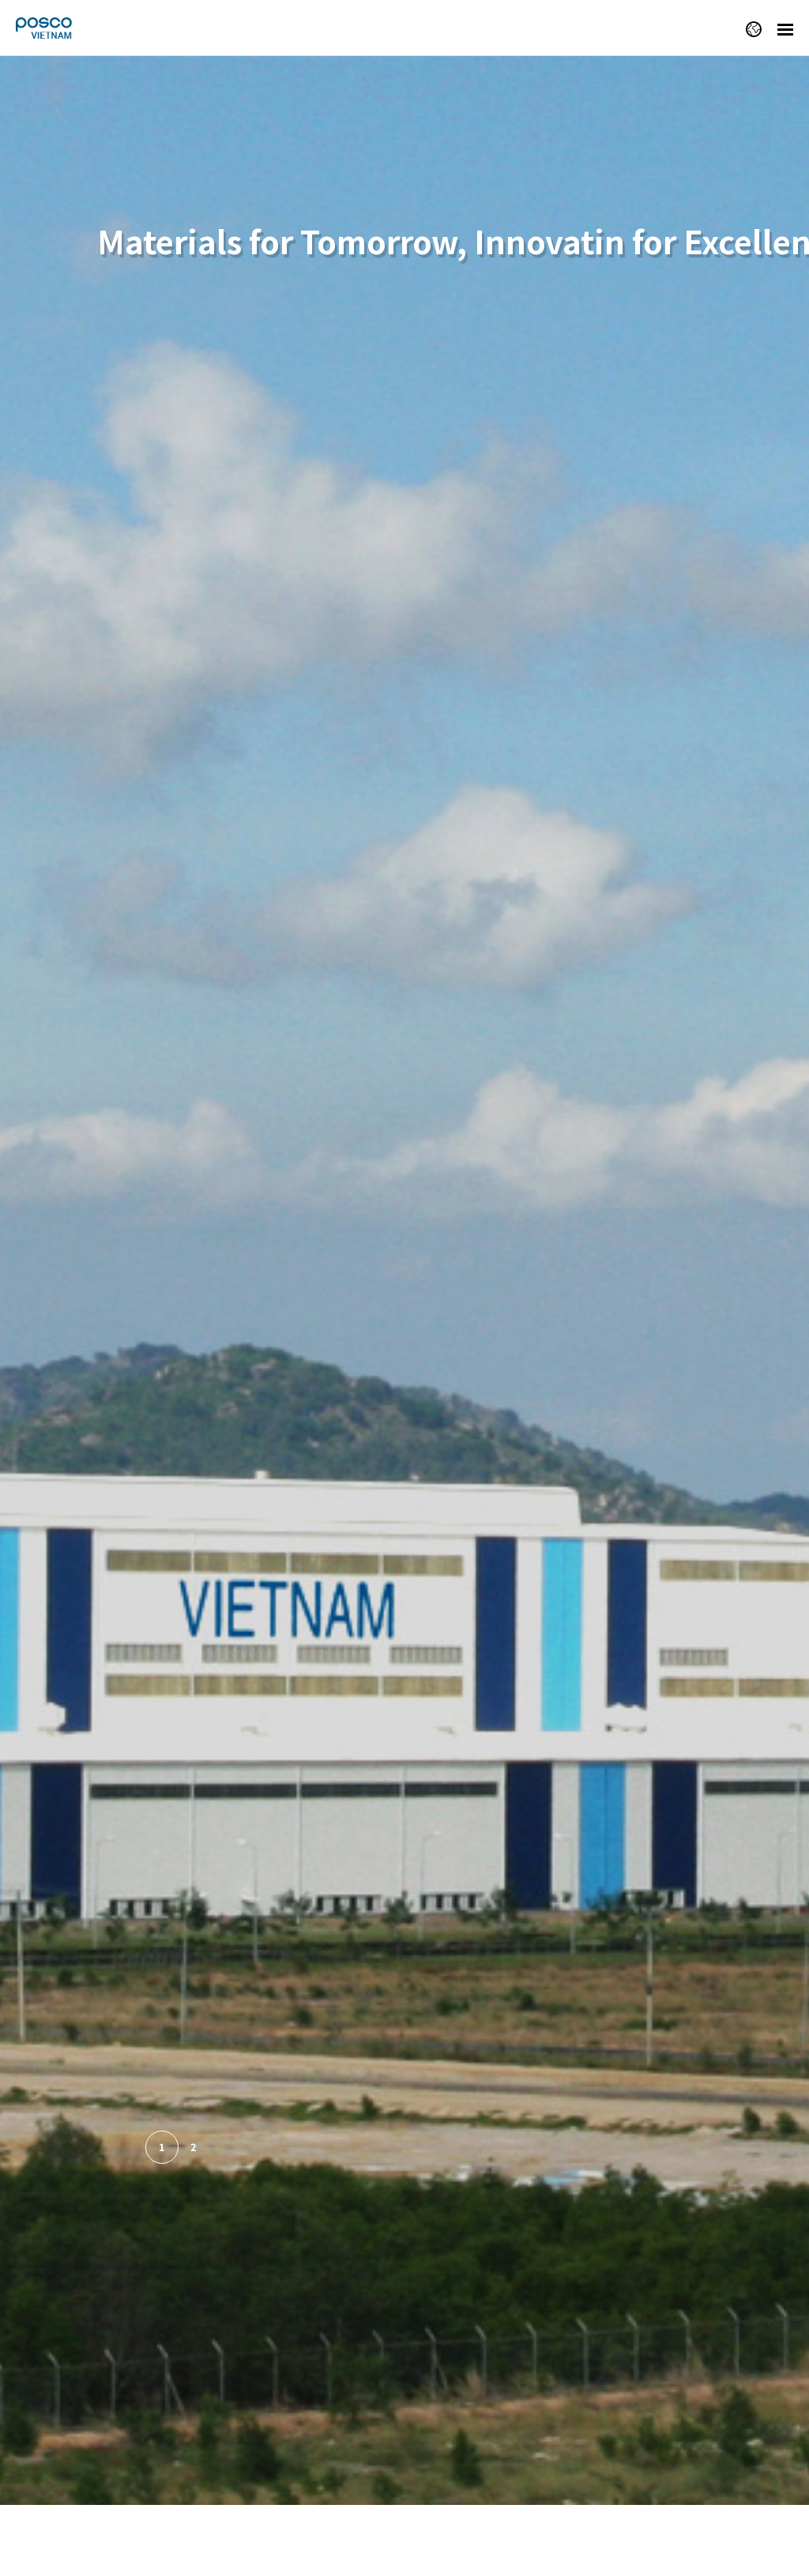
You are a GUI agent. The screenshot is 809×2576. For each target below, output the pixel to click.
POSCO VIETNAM (59, 27)
